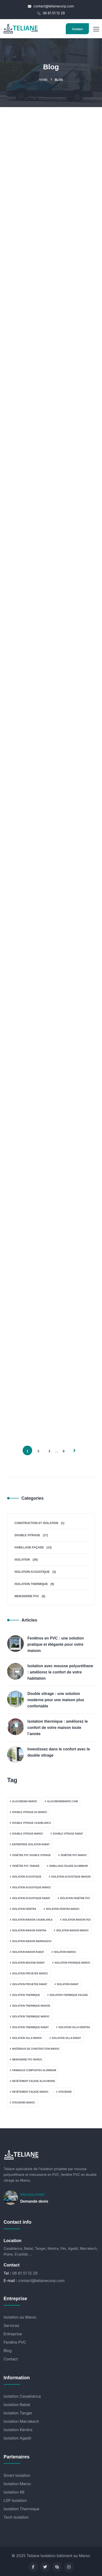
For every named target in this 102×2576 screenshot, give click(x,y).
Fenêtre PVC (15, 2342)
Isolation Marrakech (21, 2421)
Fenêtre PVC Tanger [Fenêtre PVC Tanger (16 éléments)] (25, 1866)
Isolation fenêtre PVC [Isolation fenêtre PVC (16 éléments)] (75, 1898)
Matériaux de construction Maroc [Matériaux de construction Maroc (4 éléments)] (36, 2049)
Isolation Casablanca (22, 2396)
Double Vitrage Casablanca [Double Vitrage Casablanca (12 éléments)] (31, 1823)
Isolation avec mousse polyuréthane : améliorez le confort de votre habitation (60, 1672)
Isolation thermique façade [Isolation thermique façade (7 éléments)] (69, 1995)
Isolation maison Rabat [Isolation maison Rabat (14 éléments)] (28, 1952)
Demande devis (34, 2201)
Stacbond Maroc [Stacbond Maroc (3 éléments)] (23, 2102)
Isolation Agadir (17, 2438)
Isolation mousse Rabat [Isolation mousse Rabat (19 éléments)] (28, 1962)
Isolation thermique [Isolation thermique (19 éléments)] (26, 1995)
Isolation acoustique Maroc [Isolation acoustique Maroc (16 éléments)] (31, 1887)
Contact (77, 29)
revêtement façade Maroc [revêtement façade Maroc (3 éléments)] (30, 2092)
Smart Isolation (17, 2475)
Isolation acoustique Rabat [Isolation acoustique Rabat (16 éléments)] (31, 1898)
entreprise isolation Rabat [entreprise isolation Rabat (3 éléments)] (31, 1844)
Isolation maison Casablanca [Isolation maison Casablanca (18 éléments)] (32, 1919)
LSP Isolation (15, 2500)
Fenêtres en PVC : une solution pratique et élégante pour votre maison (55, 1644)
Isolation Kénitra (18, 2429)
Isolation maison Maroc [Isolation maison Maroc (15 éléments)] (72, 1930)
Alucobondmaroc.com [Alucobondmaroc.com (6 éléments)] (62, 1801)
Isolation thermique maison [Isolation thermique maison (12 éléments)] (31, 2005)
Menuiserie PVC (27, 1596)
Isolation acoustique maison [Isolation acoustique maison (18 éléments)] (71, 1876)
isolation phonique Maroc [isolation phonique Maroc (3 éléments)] (72, 1962)
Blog (8, 2350)
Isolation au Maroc (20, 2317)
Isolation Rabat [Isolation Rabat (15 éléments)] (68, 1984)
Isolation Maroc (17, 2483)
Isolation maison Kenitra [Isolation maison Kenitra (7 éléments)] (29, 1930)
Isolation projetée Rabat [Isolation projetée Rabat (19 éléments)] (29, 1984)
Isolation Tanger (18, 2413)
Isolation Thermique (31, 1584)
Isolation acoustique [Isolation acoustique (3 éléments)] (26, 1876)
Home (43, 80)
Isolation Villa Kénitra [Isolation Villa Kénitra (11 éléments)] (74, 2027)
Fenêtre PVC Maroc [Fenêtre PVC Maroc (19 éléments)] (74, 1855)
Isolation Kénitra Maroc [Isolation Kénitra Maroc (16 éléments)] (63, 1909)
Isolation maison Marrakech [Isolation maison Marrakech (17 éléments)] (31, 1941)
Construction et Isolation (36, 1523)
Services (11, 2325)
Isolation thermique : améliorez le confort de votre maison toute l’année (57, 1727)
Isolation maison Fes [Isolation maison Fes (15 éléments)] (76, 1919)
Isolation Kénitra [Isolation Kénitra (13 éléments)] (24, 1909)
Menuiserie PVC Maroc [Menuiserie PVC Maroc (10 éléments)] (27, 2059)
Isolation (22, 1559)
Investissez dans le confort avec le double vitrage (58, 1752)
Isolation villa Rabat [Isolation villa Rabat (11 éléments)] (66, 2038)
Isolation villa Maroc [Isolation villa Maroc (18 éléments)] (27, 2038)
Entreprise (13, 2333)
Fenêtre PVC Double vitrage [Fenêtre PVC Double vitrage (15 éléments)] (31, 1855)
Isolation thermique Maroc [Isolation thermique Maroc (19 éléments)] (31, 2016)
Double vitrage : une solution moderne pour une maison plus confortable (55, 1700)
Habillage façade (29, 1547)
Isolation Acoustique (32, 1572)
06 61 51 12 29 (51, 13)
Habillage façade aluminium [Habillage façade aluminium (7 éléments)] (68, 1866)
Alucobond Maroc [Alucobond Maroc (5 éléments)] (24, 1801)
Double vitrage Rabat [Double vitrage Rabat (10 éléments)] (68, 1833)
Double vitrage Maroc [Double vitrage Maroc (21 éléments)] (27, 1833)
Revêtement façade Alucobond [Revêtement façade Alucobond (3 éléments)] (33, 2081)
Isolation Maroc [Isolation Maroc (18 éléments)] (65, 1952)
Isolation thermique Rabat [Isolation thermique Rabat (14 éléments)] (30, 2027)
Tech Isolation (16, 2517)
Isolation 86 (14, 2492)
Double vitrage (27, 1535)
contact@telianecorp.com (51, 6)
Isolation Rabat (17, 2404)
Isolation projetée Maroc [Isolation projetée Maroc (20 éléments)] (30, 1973)
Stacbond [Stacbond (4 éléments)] (65, 2092)
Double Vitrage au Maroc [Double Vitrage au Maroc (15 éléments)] (29, 1812)
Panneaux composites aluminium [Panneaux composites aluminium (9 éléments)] (34, 2070)
